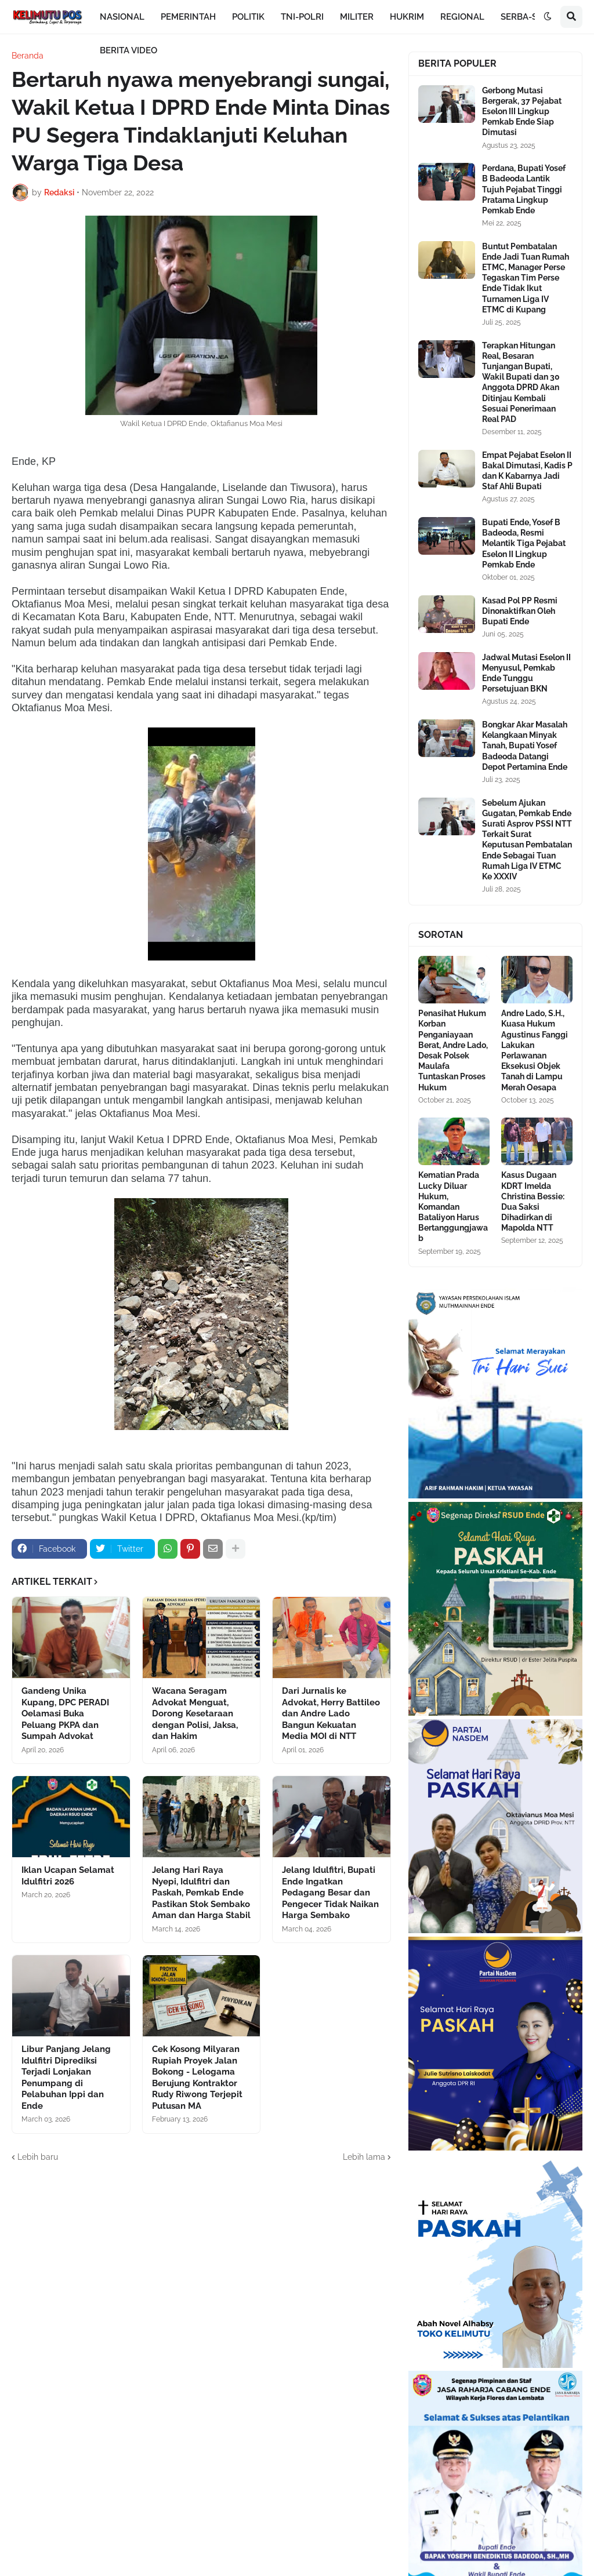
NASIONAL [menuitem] (122, 17)
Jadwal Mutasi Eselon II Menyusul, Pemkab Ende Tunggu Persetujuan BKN (526, 673)
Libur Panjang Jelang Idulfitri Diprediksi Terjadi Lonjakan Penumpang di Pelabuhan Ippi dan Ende (66, 2077)
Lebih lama (364, 2157)
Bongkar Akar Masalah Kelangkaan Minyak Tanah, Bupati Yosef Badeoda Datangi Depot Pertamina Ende (524, 746)
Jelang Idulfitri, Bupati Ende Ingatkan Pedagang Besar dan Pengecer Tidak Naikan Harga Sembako (330, 1892)
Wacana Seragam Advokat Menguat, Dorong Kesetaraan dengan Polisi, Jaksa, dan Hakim (195, 1713)
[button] (547, 17)
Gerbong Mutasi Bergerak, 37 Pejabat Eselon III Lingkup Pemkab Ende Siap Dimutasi (522, 111)
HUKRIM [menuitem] (407, 17)
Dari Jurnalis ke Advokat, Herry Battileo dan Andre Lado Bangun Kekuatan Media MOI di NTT (331, 1713)
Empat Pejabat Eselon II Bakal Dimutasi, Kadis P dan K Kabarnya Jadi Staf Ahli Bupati (527, 471)
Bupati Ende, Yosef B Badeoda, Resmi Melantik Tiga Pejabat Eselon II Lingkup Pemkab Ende (524, 543)
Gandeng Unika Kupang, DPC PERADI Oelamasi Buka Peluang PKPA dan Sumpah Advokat (65, 1713)
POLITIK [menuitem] (248, 17)
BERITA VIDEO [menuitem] (128, 50)
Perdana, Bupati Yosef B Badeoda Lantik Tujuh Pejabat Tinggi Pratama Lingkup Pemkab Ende (524, 189)
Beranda (28, 56)
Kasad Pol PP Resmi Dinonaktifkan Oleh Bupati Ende (519, 611)
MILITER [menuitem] (357, 17)
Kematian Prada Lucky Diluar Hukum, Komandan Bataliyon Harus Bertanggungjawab (453, 1206)
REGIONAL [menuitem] (462, 17)
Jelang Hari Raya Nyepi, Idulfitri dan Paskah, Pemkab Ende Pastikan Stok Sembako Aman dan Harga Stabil (201, 1892)
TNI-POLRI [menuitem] (302, 17)
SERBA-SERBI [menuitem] (528, 17)
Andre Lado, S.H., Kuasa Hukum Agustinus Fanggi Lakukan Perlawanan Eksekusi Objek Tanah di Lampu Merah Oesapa (534, 1050)
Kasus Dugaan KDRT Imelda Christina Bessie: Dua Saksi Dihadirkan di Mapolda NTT (532, 1201)
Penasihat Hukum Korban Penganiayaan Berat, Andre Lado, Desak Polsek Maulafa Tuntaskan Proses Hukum (453, 1050)
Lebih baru (37, 2157)
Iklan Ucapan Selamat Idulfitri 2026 (67, 1876)
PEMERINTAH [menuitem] (188, 17)
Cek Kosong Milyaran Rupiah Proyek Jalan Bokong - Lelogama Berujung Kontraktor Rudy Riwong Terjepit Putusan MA (197, 2077)
